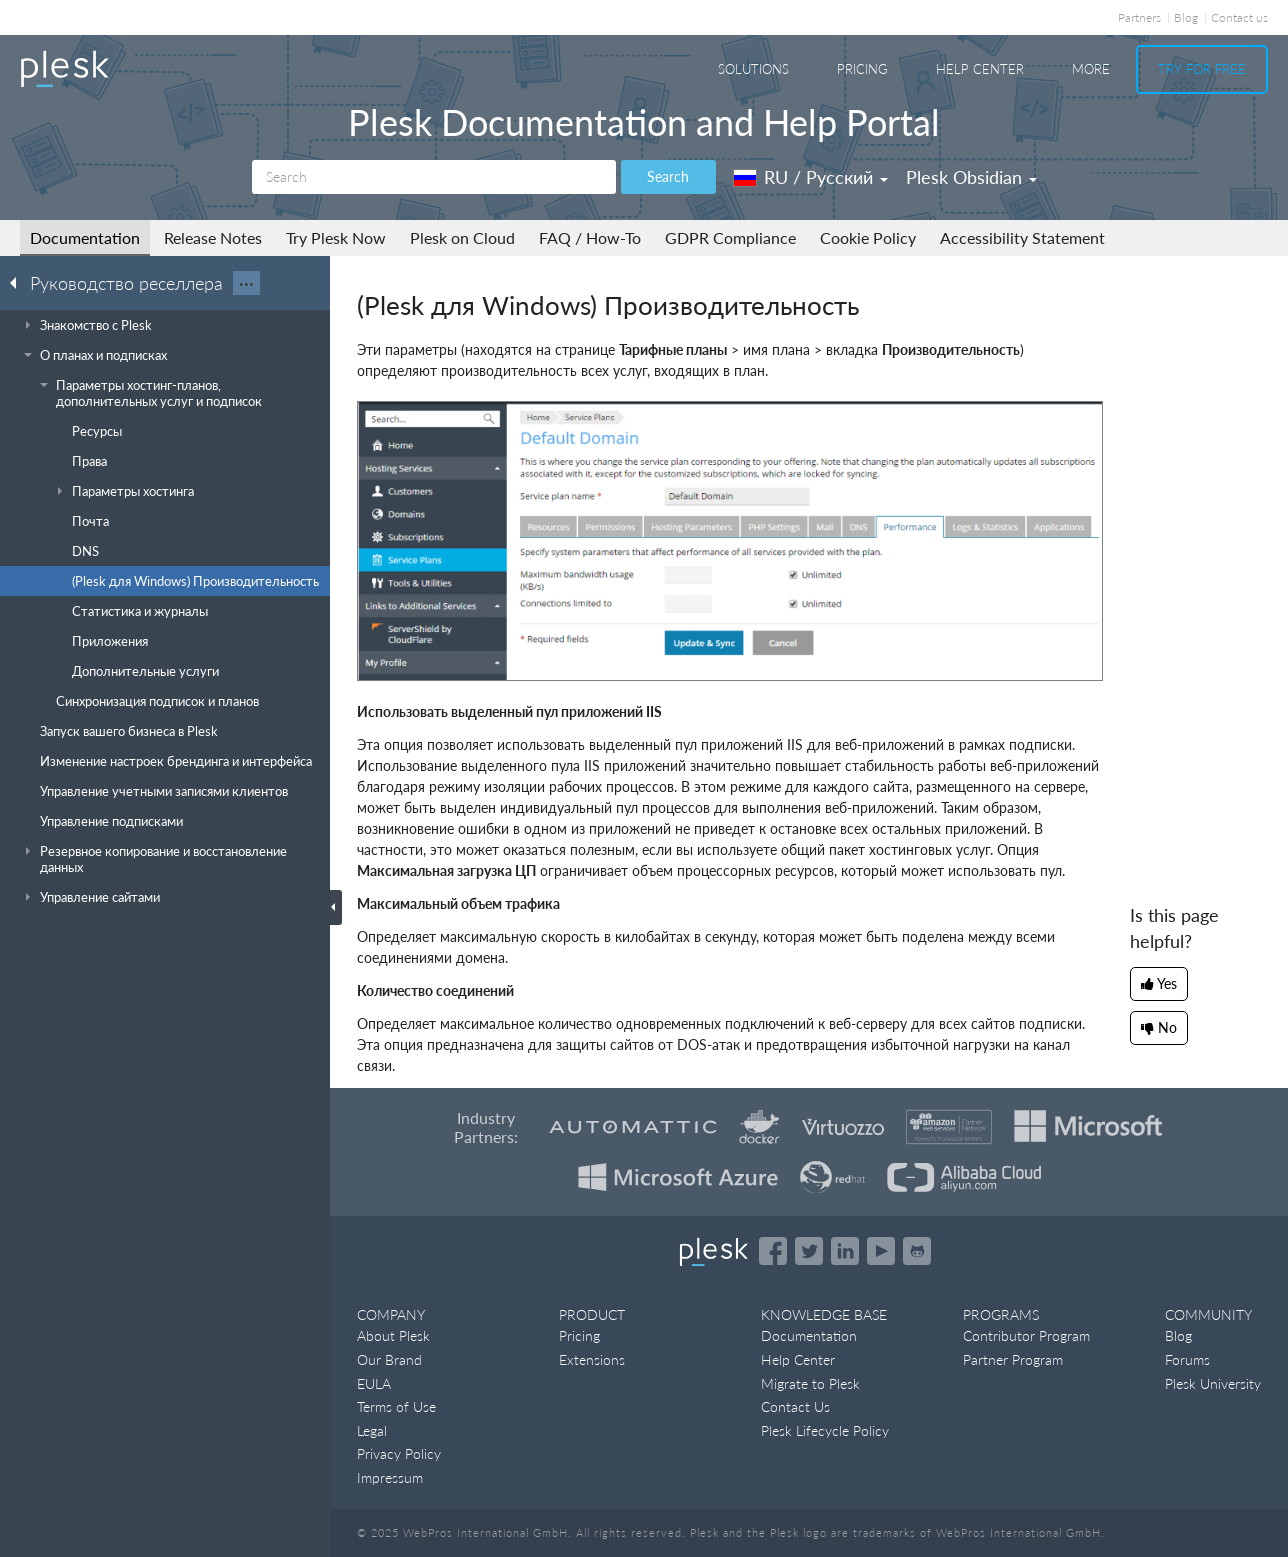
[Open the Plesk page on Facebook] (773, 1251)
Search (668, 176)
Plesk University (1213, 1383)
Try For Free (1202, 69)
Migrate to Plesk (810, 1383)
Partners (1139, 17)
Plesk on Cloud (462, 237)
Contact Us (795, 1406)
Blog (1186, 17)
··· (246, 283)
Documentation (85, 237)
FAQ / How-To (590, 237)
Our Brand (389, 1359)
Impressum (390, 1477)
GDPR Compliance (730, 237)
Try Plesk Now (336, 237)
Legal (372, 1430)
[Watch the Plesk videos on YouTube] (881, 1251)
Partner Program (1013, 1359)
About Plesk (393, 1335)
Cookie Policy (868, 237)
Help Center (980, 69)
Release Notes (213, 237)
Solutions (753, 69)
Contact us (1239, 17)
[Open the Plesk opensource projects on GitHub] (917, 1251)
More (1091, 69)
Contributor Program (1026, 1335)
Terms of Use (396, 1406)
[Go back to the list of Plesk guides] (19, 282)
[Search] (434, 177)
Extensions (592, 1359)
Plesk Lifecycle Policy (825, 1430)
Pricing (862, 69)
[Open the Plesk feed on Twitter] (809, 1251)
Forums (1187, 1359)
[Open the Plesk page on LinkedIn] (845, 1251)
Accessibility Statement (1022, 237)
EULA (374, 1383)
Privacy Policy (399, 1453)
